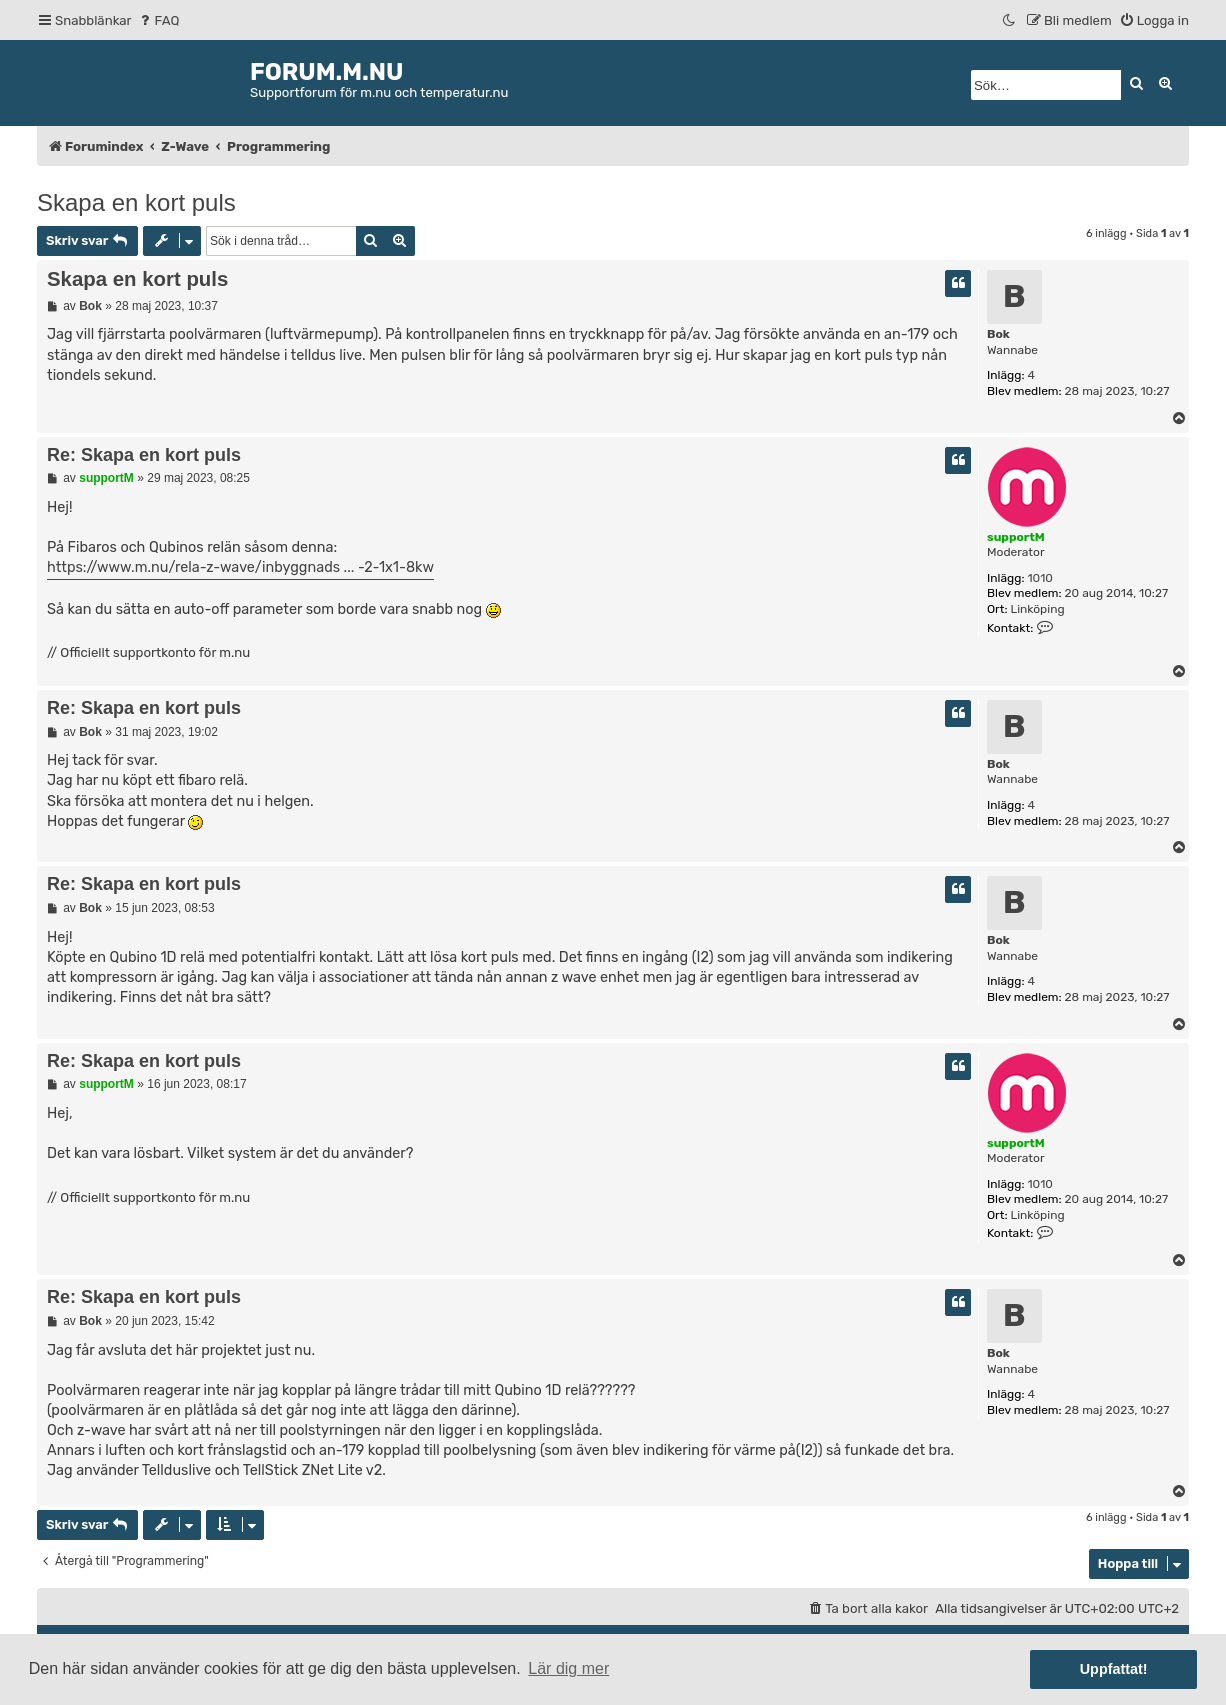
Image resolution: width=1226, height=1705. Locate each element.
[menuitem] (158, 20)
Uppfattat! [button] (1114, 1669)
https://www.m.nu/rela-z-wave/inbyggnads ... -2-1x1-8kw (240, 567)
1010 (1040, 578)
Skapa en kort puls (136, 202)
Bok (998, 334)
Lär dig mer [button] (568, 1668)
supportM (1016, 537)
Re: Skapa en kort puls (144, 455)
